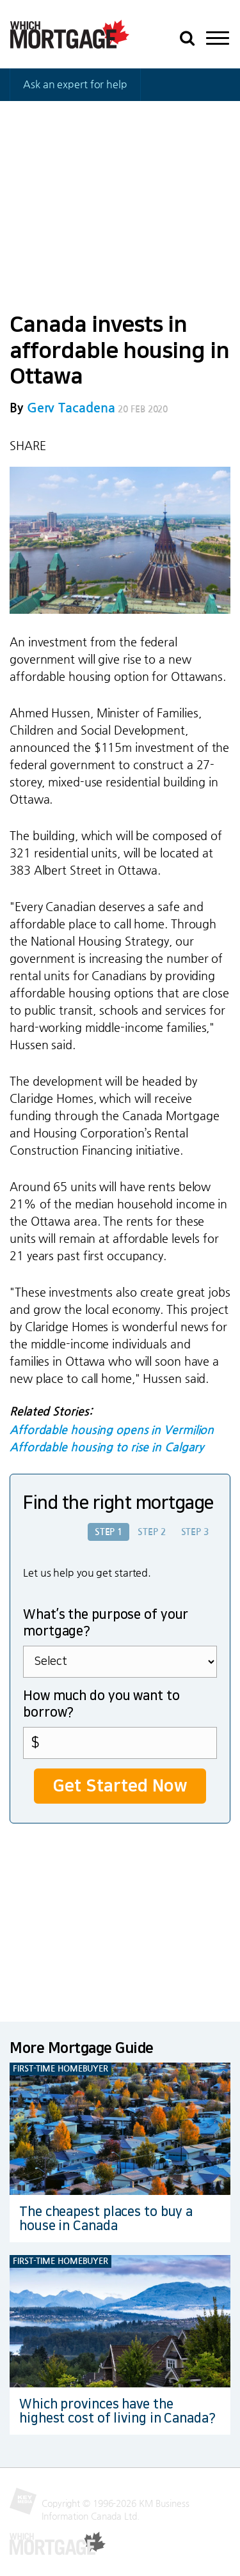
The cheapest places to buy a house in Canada (106, 2219)
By (62, 408)
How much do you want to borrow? (101, 1704)
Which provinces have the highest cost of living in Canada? (117, 2411)
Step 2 (151, 1531)
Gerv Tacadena (71, 408)
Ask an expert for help (75, 84)
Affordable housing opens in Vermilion (112, 1430)
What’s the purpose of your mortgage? (105, 1622)
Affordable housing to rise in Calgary (107, 1447)
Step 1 (108, 1531)
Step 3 (195, 1531)
